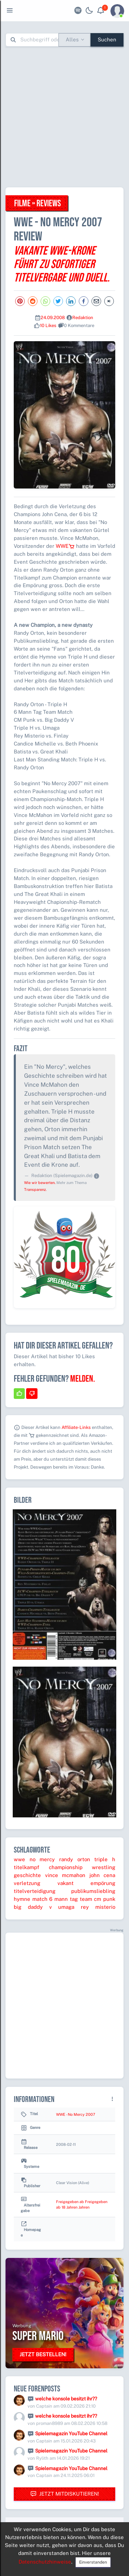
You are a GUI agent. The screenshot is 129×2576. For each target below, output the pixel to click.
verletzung (27, 1883)
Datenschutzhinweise (45, 2562)
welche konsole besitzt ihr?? (66, 2398)
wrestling (103, 1867)
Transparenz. (35, 1189)
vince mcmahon (65, 1875)
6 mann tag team (70, 1899)
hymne (22, 1899)
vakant (65, 1883)
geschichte (27, 1875)
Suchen (107, 39)
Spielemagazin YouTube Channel (71, 2433)
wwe (19, 1859)
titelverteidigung (34, 1891)
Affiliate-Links (76, 1427)
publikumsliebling (93, 1891)
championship (66, 1867)
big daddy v (33, 1907)
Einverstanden (93, 2562)
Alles (72, 39)
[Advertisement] (64, 116)
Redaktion (82, 317)
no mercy (42, 1859)
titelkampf (26, 1867)
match (39, 1899)
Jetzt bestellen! (43, 2354)
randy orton (74, 1859)
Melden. (82, 1378)
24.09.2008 (53, 317)
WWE (65, 546)
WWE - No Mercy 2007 (75, 2114)
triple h (104, 1859)
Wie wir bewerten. (39, 1183)
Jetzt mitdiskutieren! (64, 2494)
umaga (66, 1907)
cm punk (104, 1899)
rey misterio (98, 1907)
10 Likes (48, 325)
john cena (102, 1875)
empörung (102, 1883)
